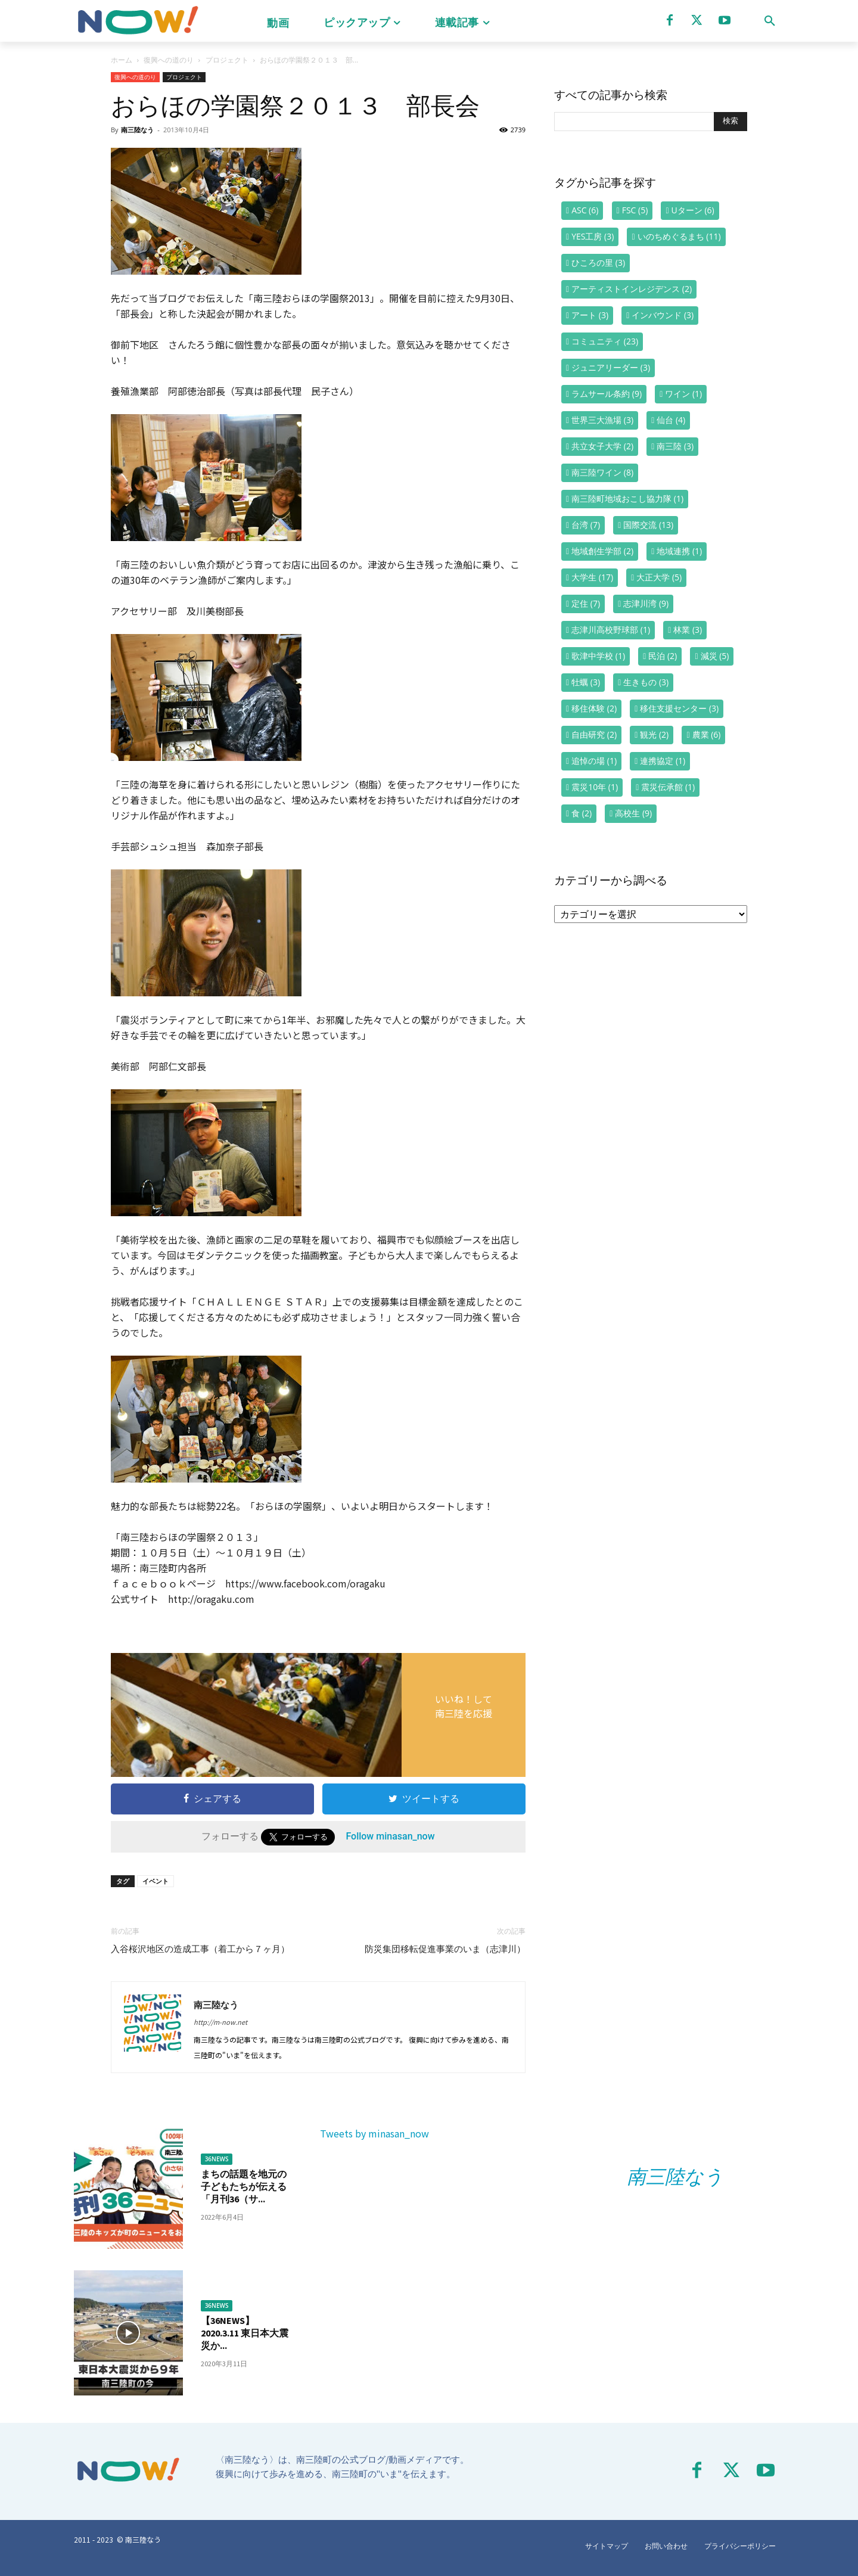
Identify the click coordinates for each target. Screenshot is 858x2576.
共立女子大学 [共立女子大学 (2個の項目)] (602, 446)
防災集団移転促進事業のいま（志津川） (445, 1949)
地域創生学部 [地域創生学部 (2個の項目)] (602, 551)
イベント (155, 1880)
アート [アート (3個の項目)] (589, 315)
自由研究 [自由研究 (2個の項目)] (594, 734)
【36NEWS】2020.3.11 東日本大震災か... (244, 2332)
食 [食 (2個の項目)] (581, 813)
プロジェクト (227, 60)
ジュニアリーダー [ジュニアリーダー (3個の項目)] (610, 367)
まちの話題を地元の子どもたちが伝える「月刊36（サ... (244, 2186)
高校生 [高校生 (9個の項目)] (633, 813)
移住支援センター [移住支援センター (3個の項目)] (679, 708)
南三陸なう (137, 129)
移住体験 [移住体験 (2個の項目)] (594, 708)
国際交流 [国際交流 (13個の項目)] (648, 524)
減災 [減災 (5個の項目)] (715, 655)
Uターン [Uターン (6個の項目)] (693, 210)
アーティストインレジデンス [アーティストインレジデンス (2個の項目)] (631, 288)
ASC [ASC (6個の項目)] (584, 210)
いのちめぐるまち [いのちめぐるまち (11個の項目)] (679, 236)
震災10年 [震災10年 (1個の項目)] (594, 787)
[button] (770, 21)
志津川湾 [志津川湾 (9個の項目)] (646, 603)
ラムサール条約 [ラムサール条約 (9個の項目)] (606, 393)
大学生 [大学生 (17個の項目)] (592, 577)
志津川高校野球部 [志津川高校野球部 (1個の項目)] (610, 629)
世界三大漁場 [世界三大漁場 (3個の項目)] (602, 419)
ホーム (121, 60)
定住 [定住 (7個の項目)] (585, 603)
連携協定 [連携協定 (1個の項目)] (662, 760)
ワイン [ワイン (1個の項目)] (683, 393)
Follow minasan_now (390, 1836)
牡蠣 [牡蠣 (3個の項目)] (585, 682)
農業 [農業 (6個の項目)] (706, 734)
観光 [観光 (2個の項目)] (654, 734)
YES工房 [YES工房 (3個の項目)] (592, 236)
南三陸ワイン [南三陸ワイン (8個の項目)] (602, 472)
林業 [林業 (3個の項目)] (687, 629)
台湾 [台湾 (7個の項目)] (585, 524)
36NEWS (217, 2159)
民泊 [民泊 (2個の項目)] (662, 655)
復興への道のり (169, 60)
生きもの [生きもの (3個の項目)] (646, 682)
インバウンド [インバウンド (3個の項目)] (663, 315)
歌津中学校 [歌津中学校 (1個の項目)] (598, 655)
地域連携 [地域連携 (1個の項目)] (679, 551)
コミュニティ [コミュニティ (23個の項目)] (604, 341)
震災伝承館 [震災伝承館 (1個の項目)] (668, 787)
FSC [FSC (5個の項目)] (635, 210)
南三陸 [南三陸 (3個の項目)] (675, 446)
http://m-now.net (220, 2022)
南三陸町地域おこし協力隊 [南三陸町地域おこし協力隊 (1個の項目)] (627, 498)
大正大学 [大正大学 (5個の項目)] (659, 577)
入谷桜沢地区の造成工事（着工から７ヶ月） (200, 1949)
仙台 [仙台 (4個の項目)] (671, 419)
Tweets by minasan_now (374, 2133)
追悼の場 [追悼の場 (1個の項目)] (594, 760)
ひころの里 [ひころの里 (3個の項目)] (598, 262)
